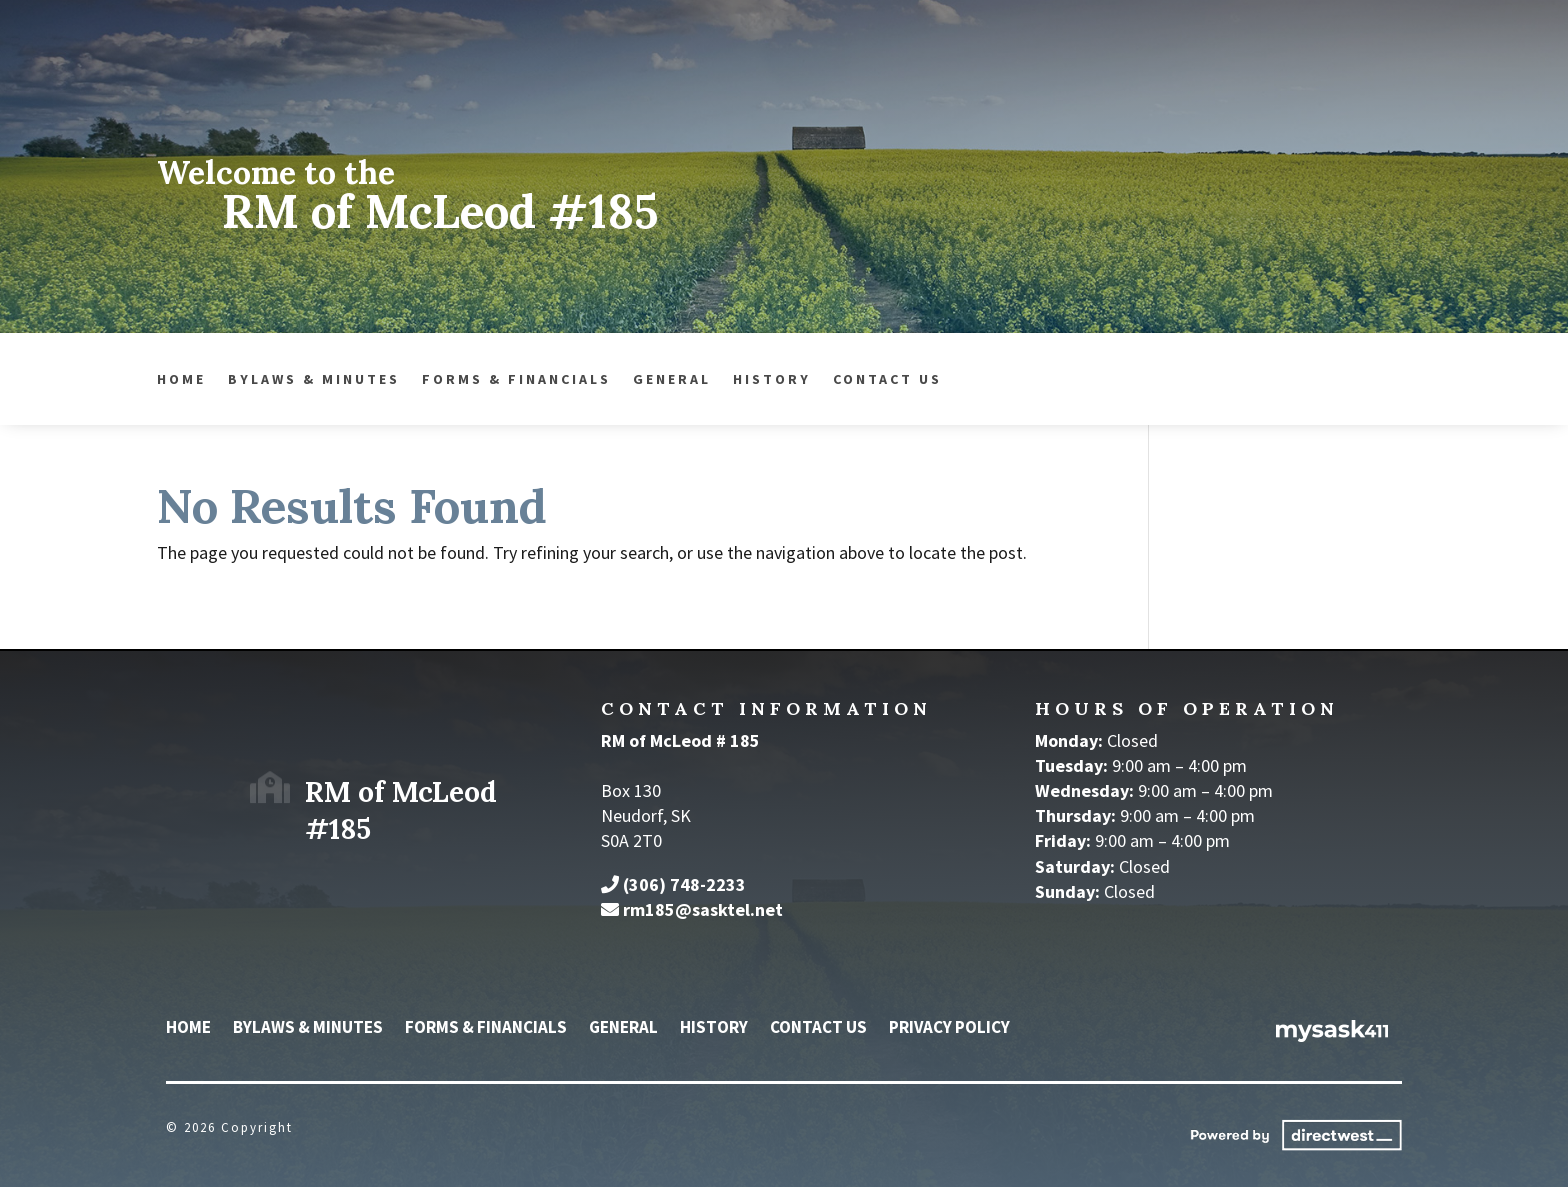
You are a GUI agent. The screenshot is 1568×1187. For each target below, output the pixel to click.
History (684, 380)
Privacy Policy (949, 1029)
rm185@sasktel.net (703, 909)
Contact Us (799, 380)
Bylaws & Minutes (226, 380)
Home (93, 380)
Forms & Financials (428, 380)
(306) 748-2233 (684, 884)
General (584, 380)
